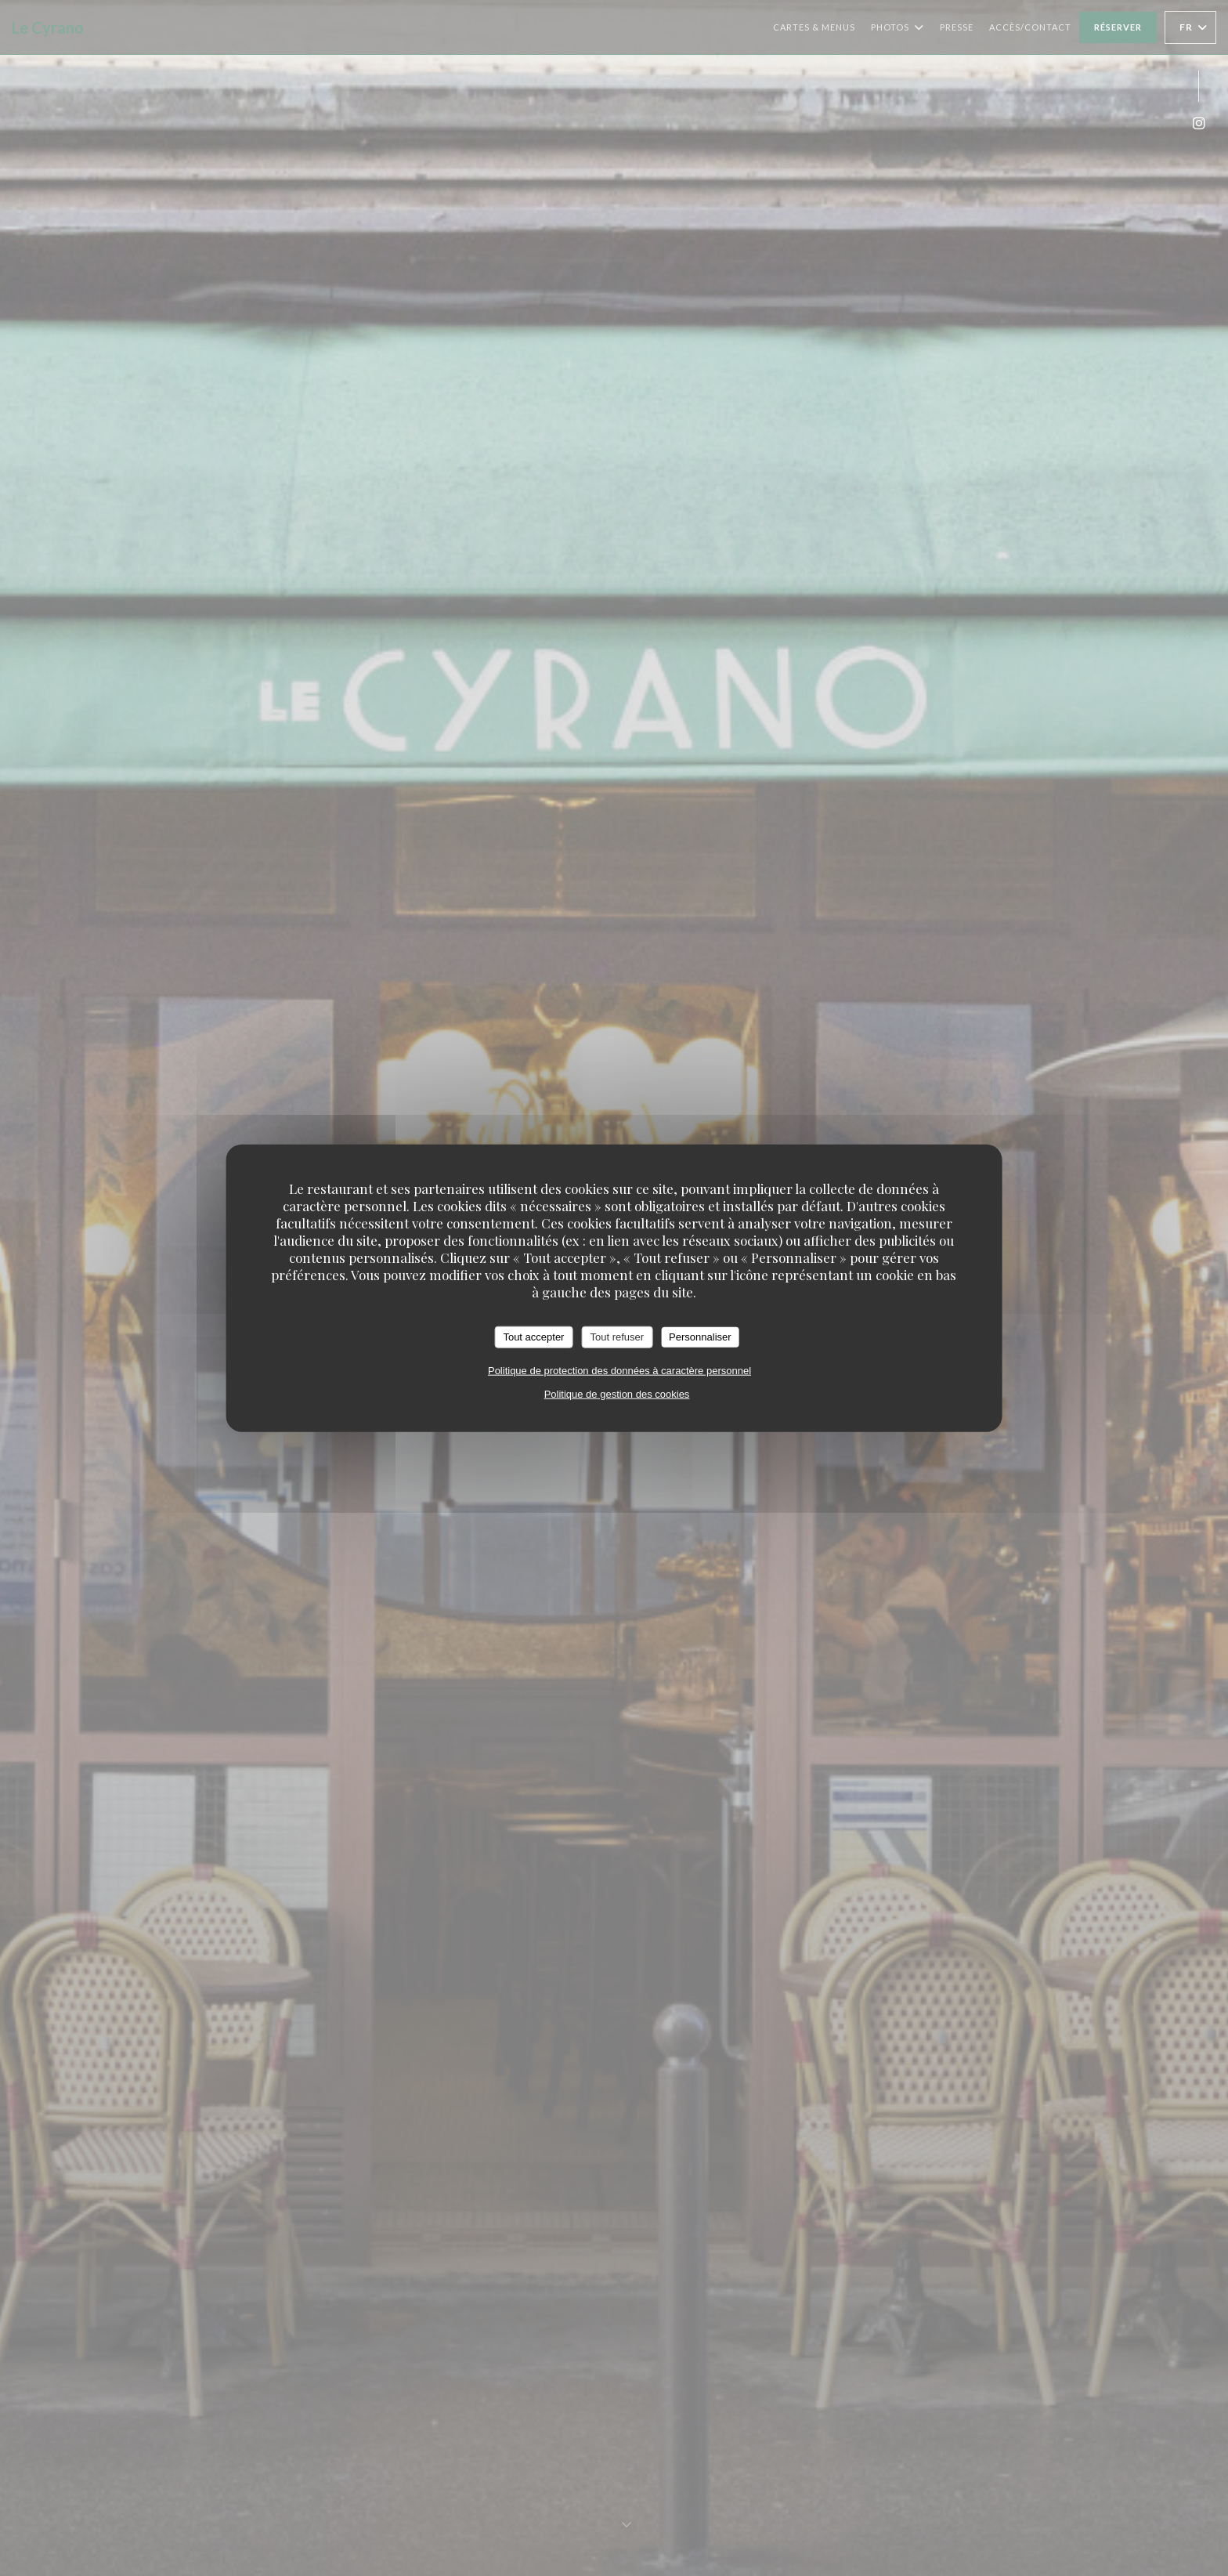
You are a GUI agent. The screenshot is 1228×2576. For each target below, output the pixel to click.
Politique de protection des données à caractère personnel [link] (619, 1370)
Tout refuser (617, 1337)
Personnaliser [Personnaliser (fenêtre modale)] (700, 1337)
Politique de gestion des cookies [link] (617, 1393)
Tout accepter (533, 1337)
